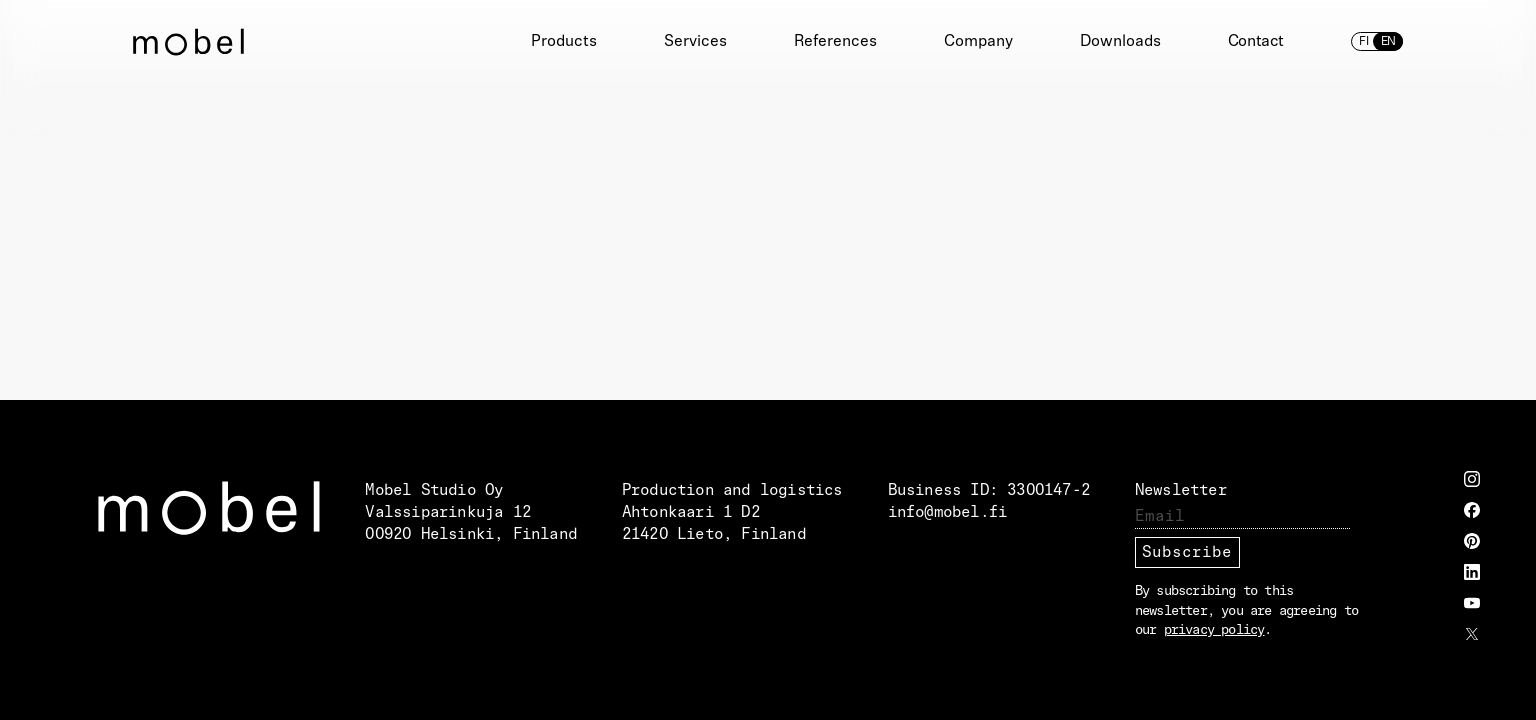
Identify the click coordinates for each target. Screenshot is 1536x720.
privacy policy (1214, 630)
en (1388, 42)
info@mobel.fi (948, 513)
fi (1364, 42)
